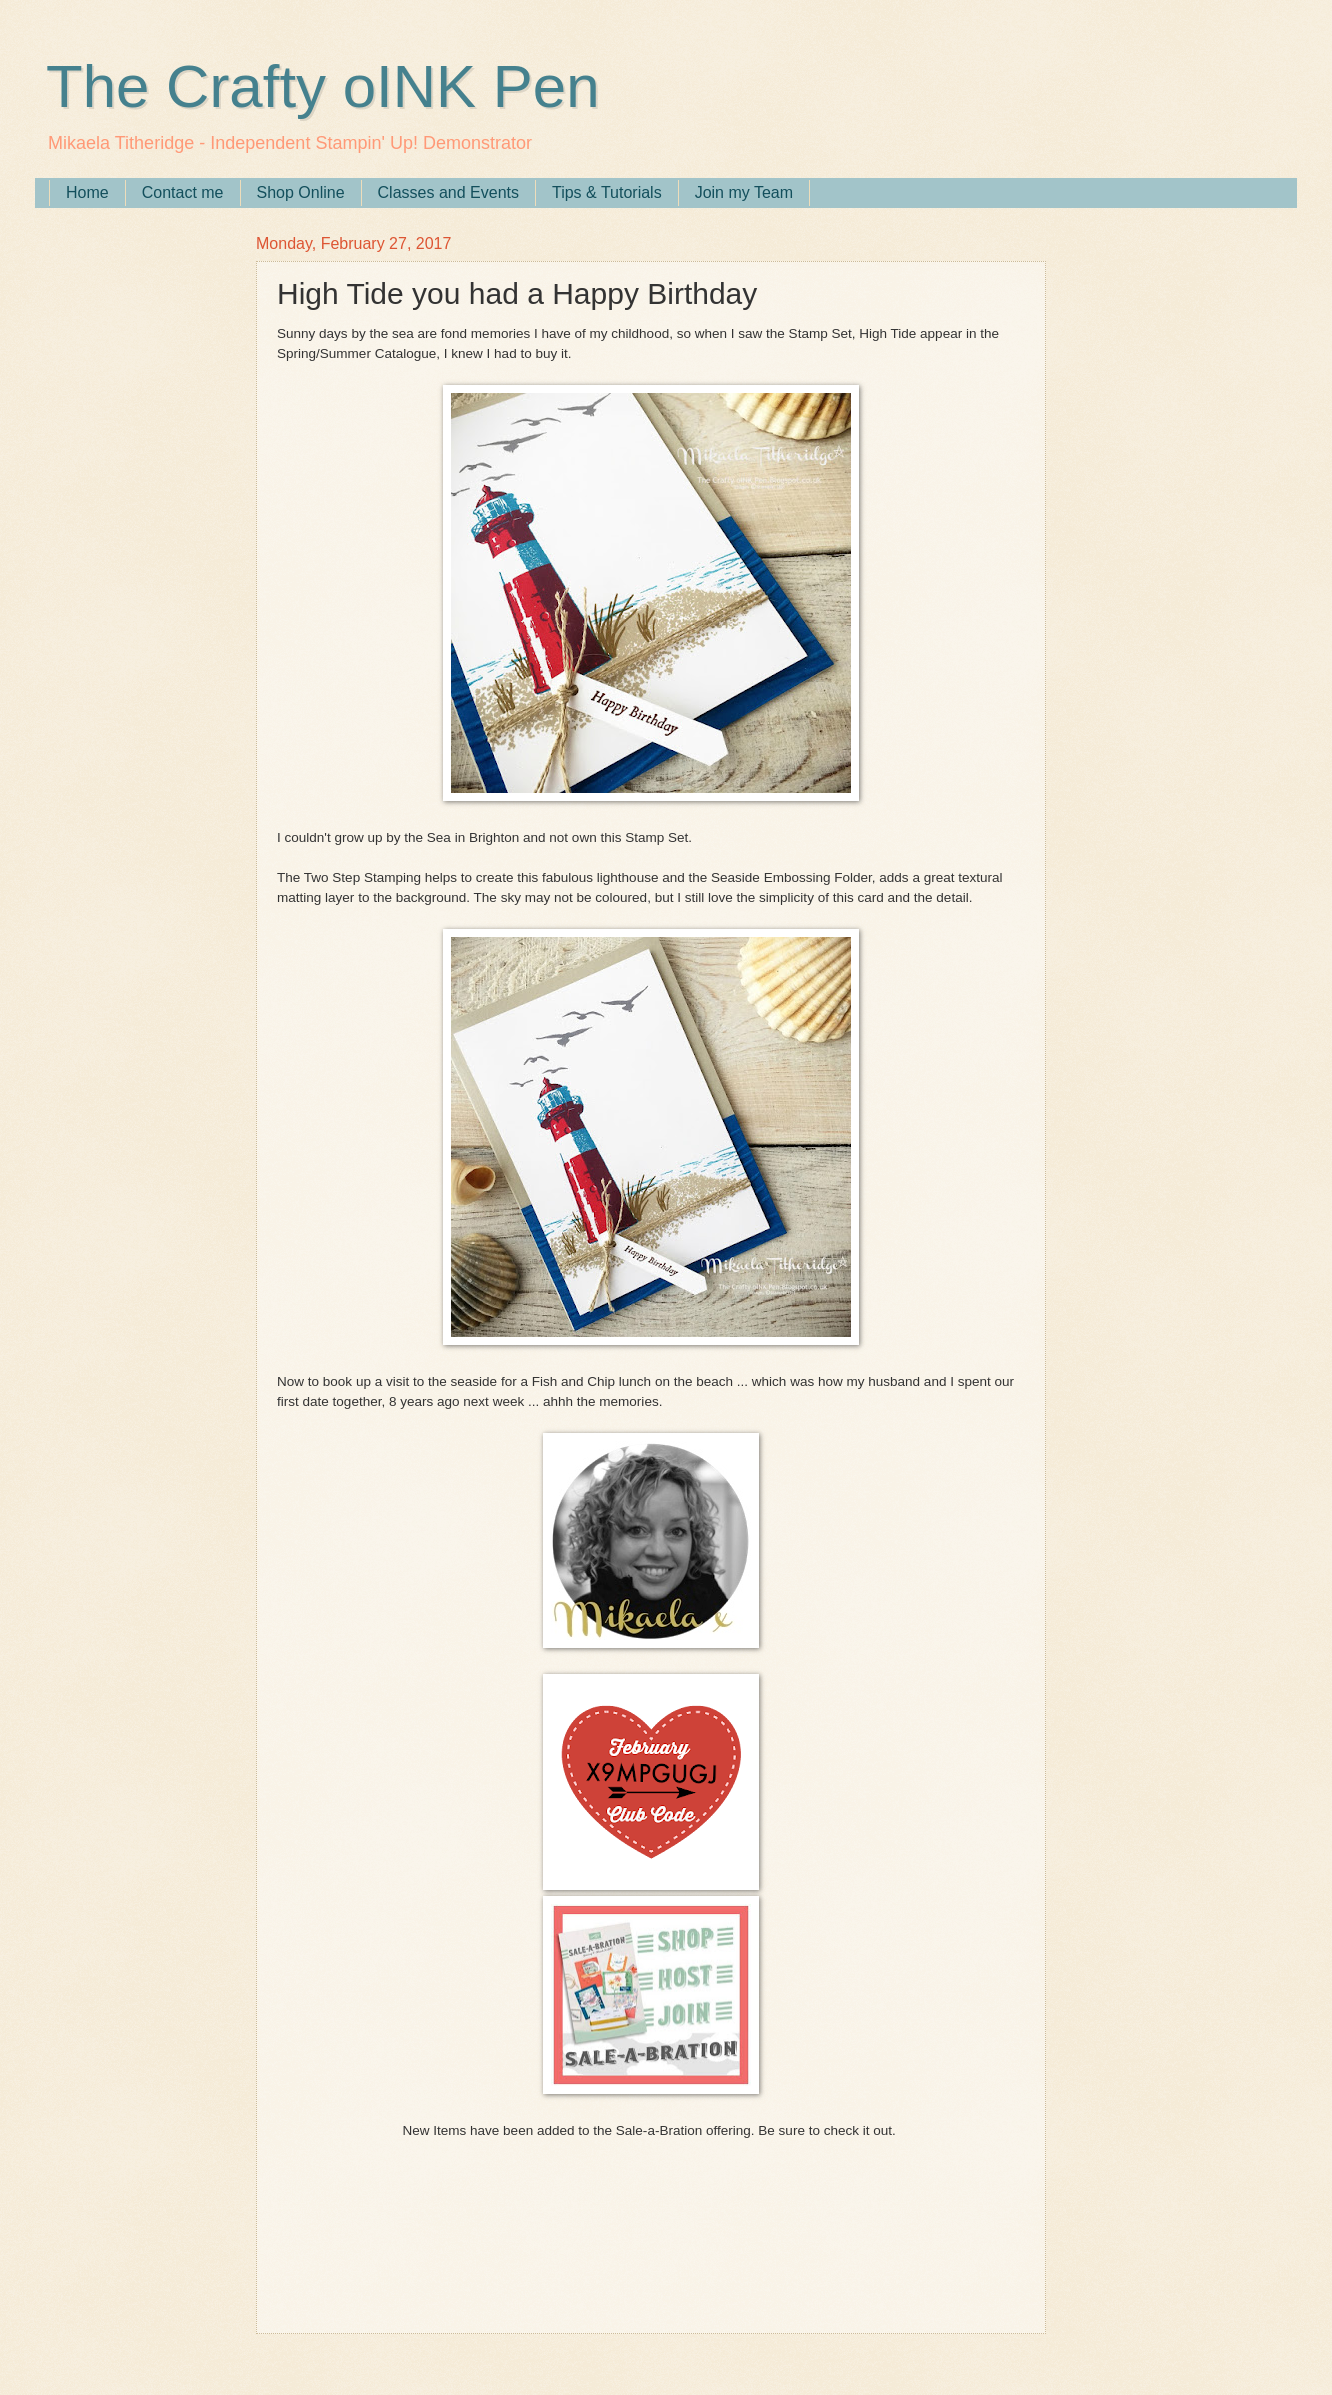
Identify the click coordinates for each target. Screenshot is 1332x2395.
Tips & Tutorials (607, 192)
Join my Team (744, 192)
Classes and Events (448, 192)
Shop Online (301, 192)
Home (87, 192)
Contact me (183, 192)
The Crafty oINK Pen (323, 86)
